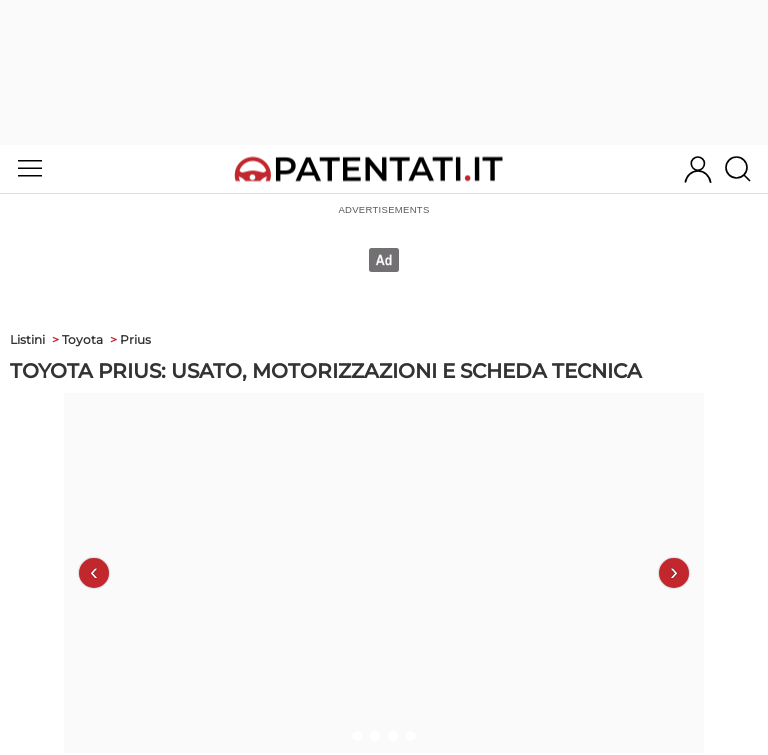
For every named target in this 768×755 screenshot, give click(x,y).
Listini (27, 339)
